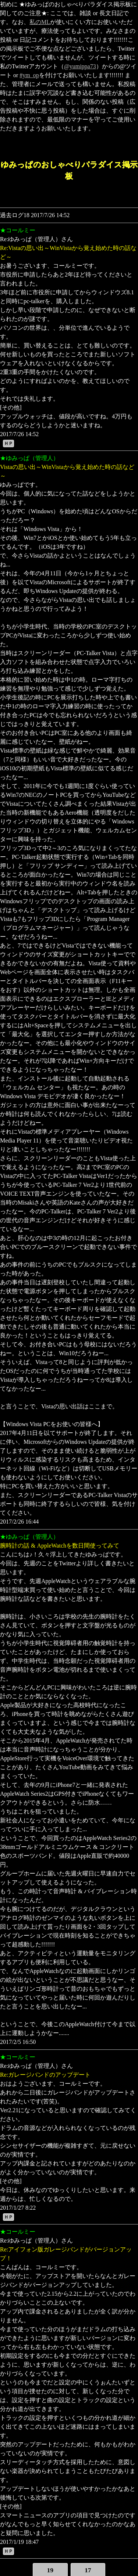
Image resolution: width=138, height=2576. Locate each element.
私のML (39, 22)
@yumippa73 (80, 66)
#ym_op (29, 75)
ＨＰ (8, 443)
